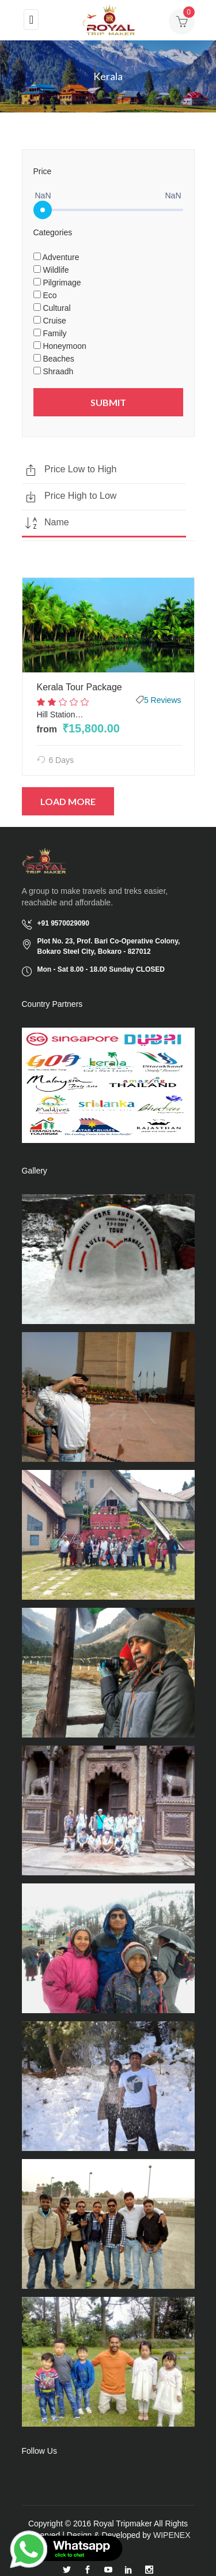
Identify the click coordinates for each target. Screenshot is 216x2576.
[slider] (42, 210)
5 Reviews (162, 700)
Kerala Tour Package (79, 687)
